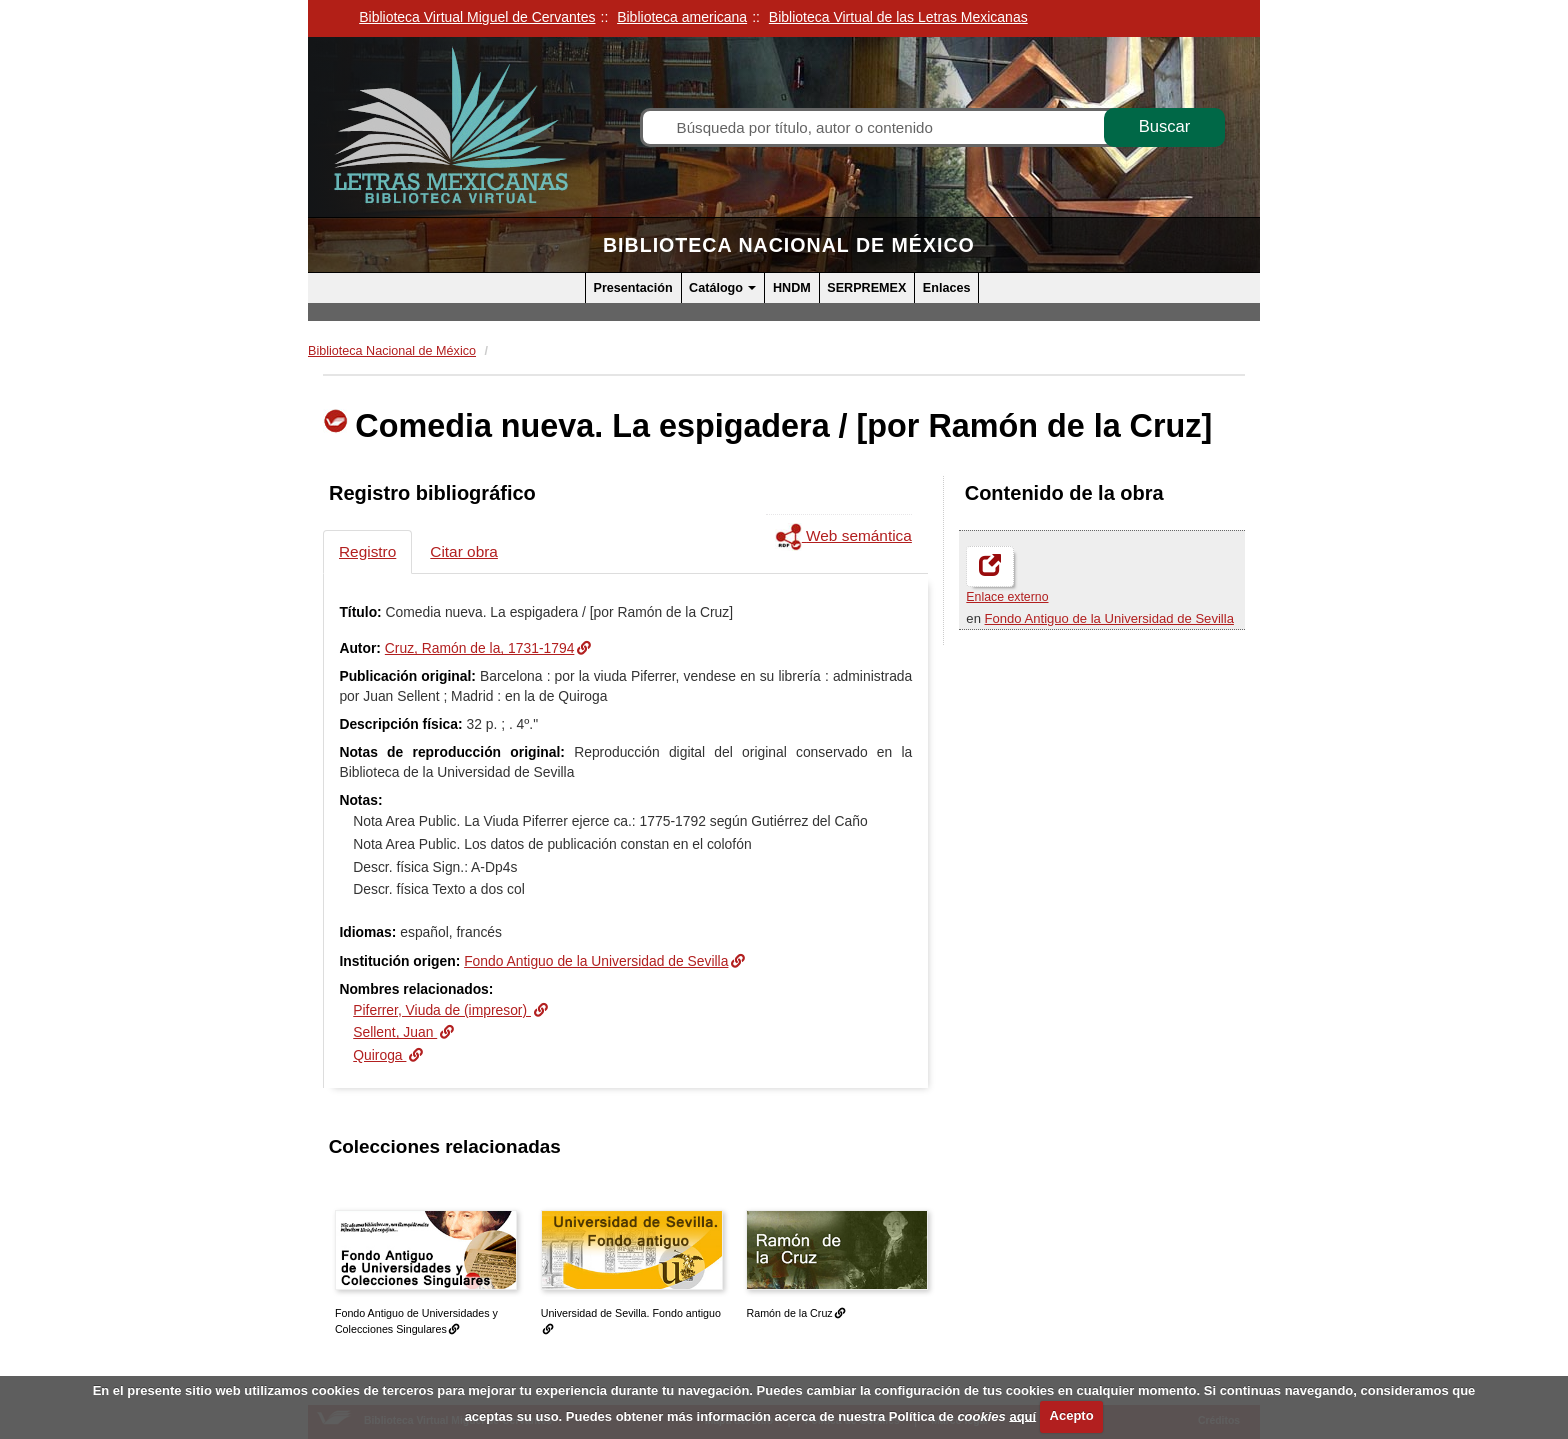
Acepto (1072, 1415)
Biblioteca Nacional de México (789, 245)
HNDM (792, 288)
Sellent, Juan (395, 1032)
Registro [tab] (367, 551)
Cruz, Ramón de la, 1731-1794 (480, 648)
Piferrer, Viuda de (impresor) (442, 1010)
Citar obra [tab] (464, 551)
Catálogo (722, 288)
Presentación (633, 288)
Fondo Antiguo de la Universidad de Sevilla (1109, 618)
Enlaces (947, 288)
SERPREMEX (866, 288)
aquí (1022, 1415)
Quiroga (379, 1055)
